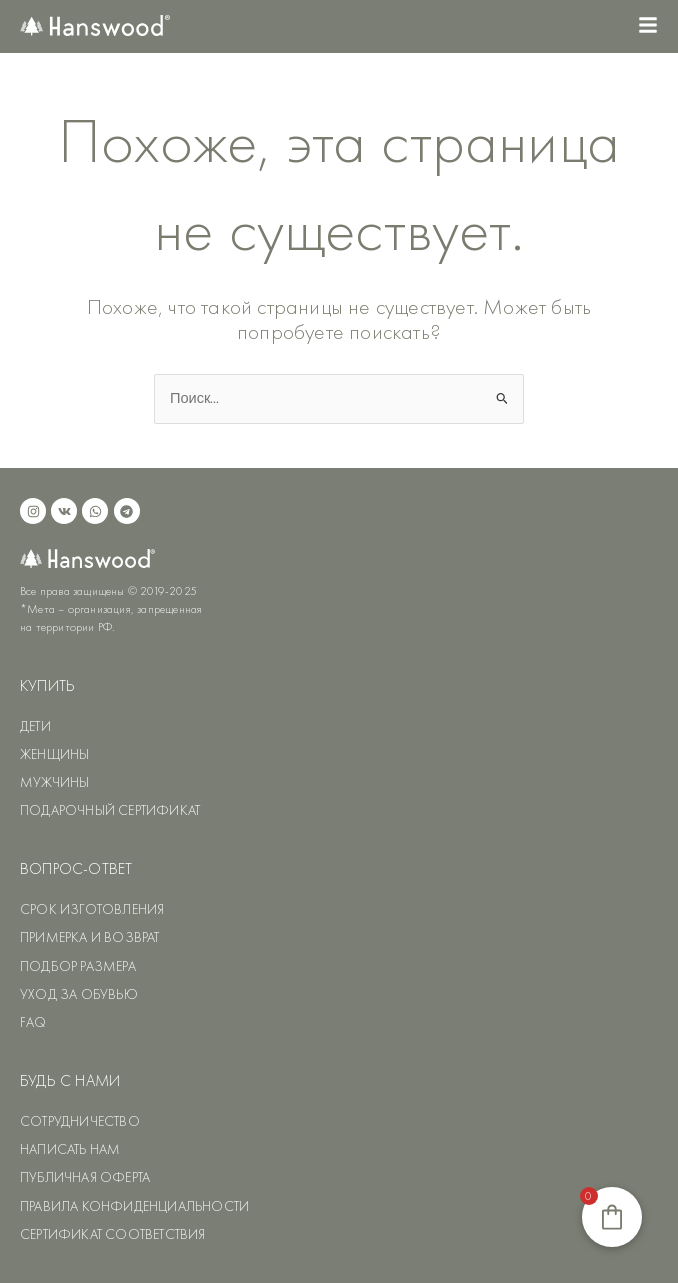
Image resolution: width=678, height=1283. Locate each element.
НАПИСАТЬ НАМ (70, 1149)
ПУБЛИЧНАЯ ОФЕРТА (85, 1177)
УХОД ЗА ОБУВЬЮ (79, 994)
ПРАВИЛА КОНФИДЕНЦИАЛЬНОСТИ (134, 1206)
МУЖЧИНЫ (54, 782)
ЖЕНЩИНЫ (54, 754)
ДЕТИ (35, 726)
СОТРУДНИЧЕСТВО (80, 1121)
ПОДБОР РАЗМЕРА (78, 966)
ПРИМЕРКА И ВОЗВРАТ (90, 937)
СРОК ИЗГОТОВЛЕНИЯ (92, 909)
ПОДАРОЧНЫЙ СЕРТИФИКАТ (110, 810)
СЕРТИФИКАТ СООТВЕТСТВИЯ (113, 1234)
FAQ (33, 1022)
